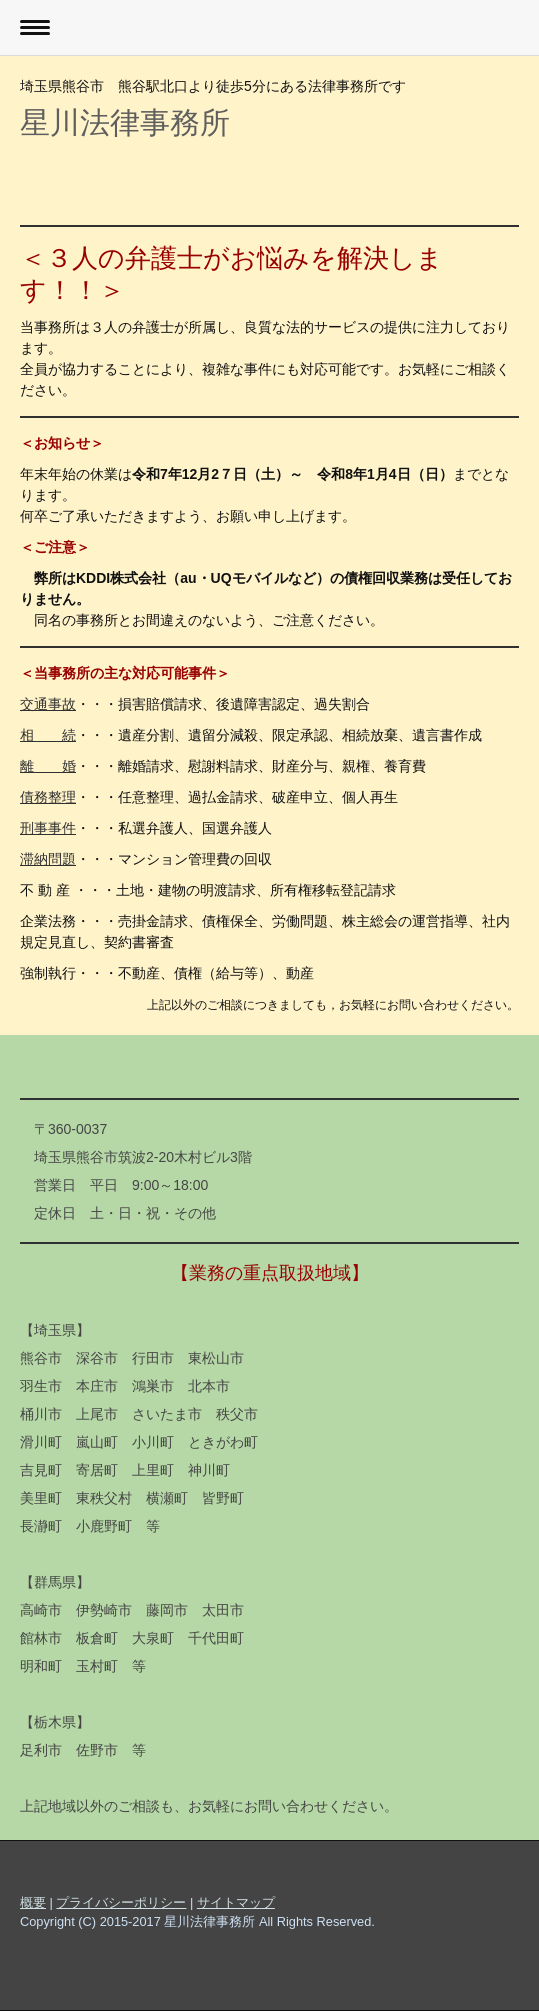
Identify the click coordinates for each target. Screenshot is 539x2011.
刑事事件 (48, 828)
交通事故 (48, 704)
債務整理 (48, 797)
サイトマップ (236, 1902)
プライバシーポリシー (121, 1902)
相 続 (48, 735)
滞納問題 (48, 859)
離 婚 (48, 766)
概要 (33, 1902)
